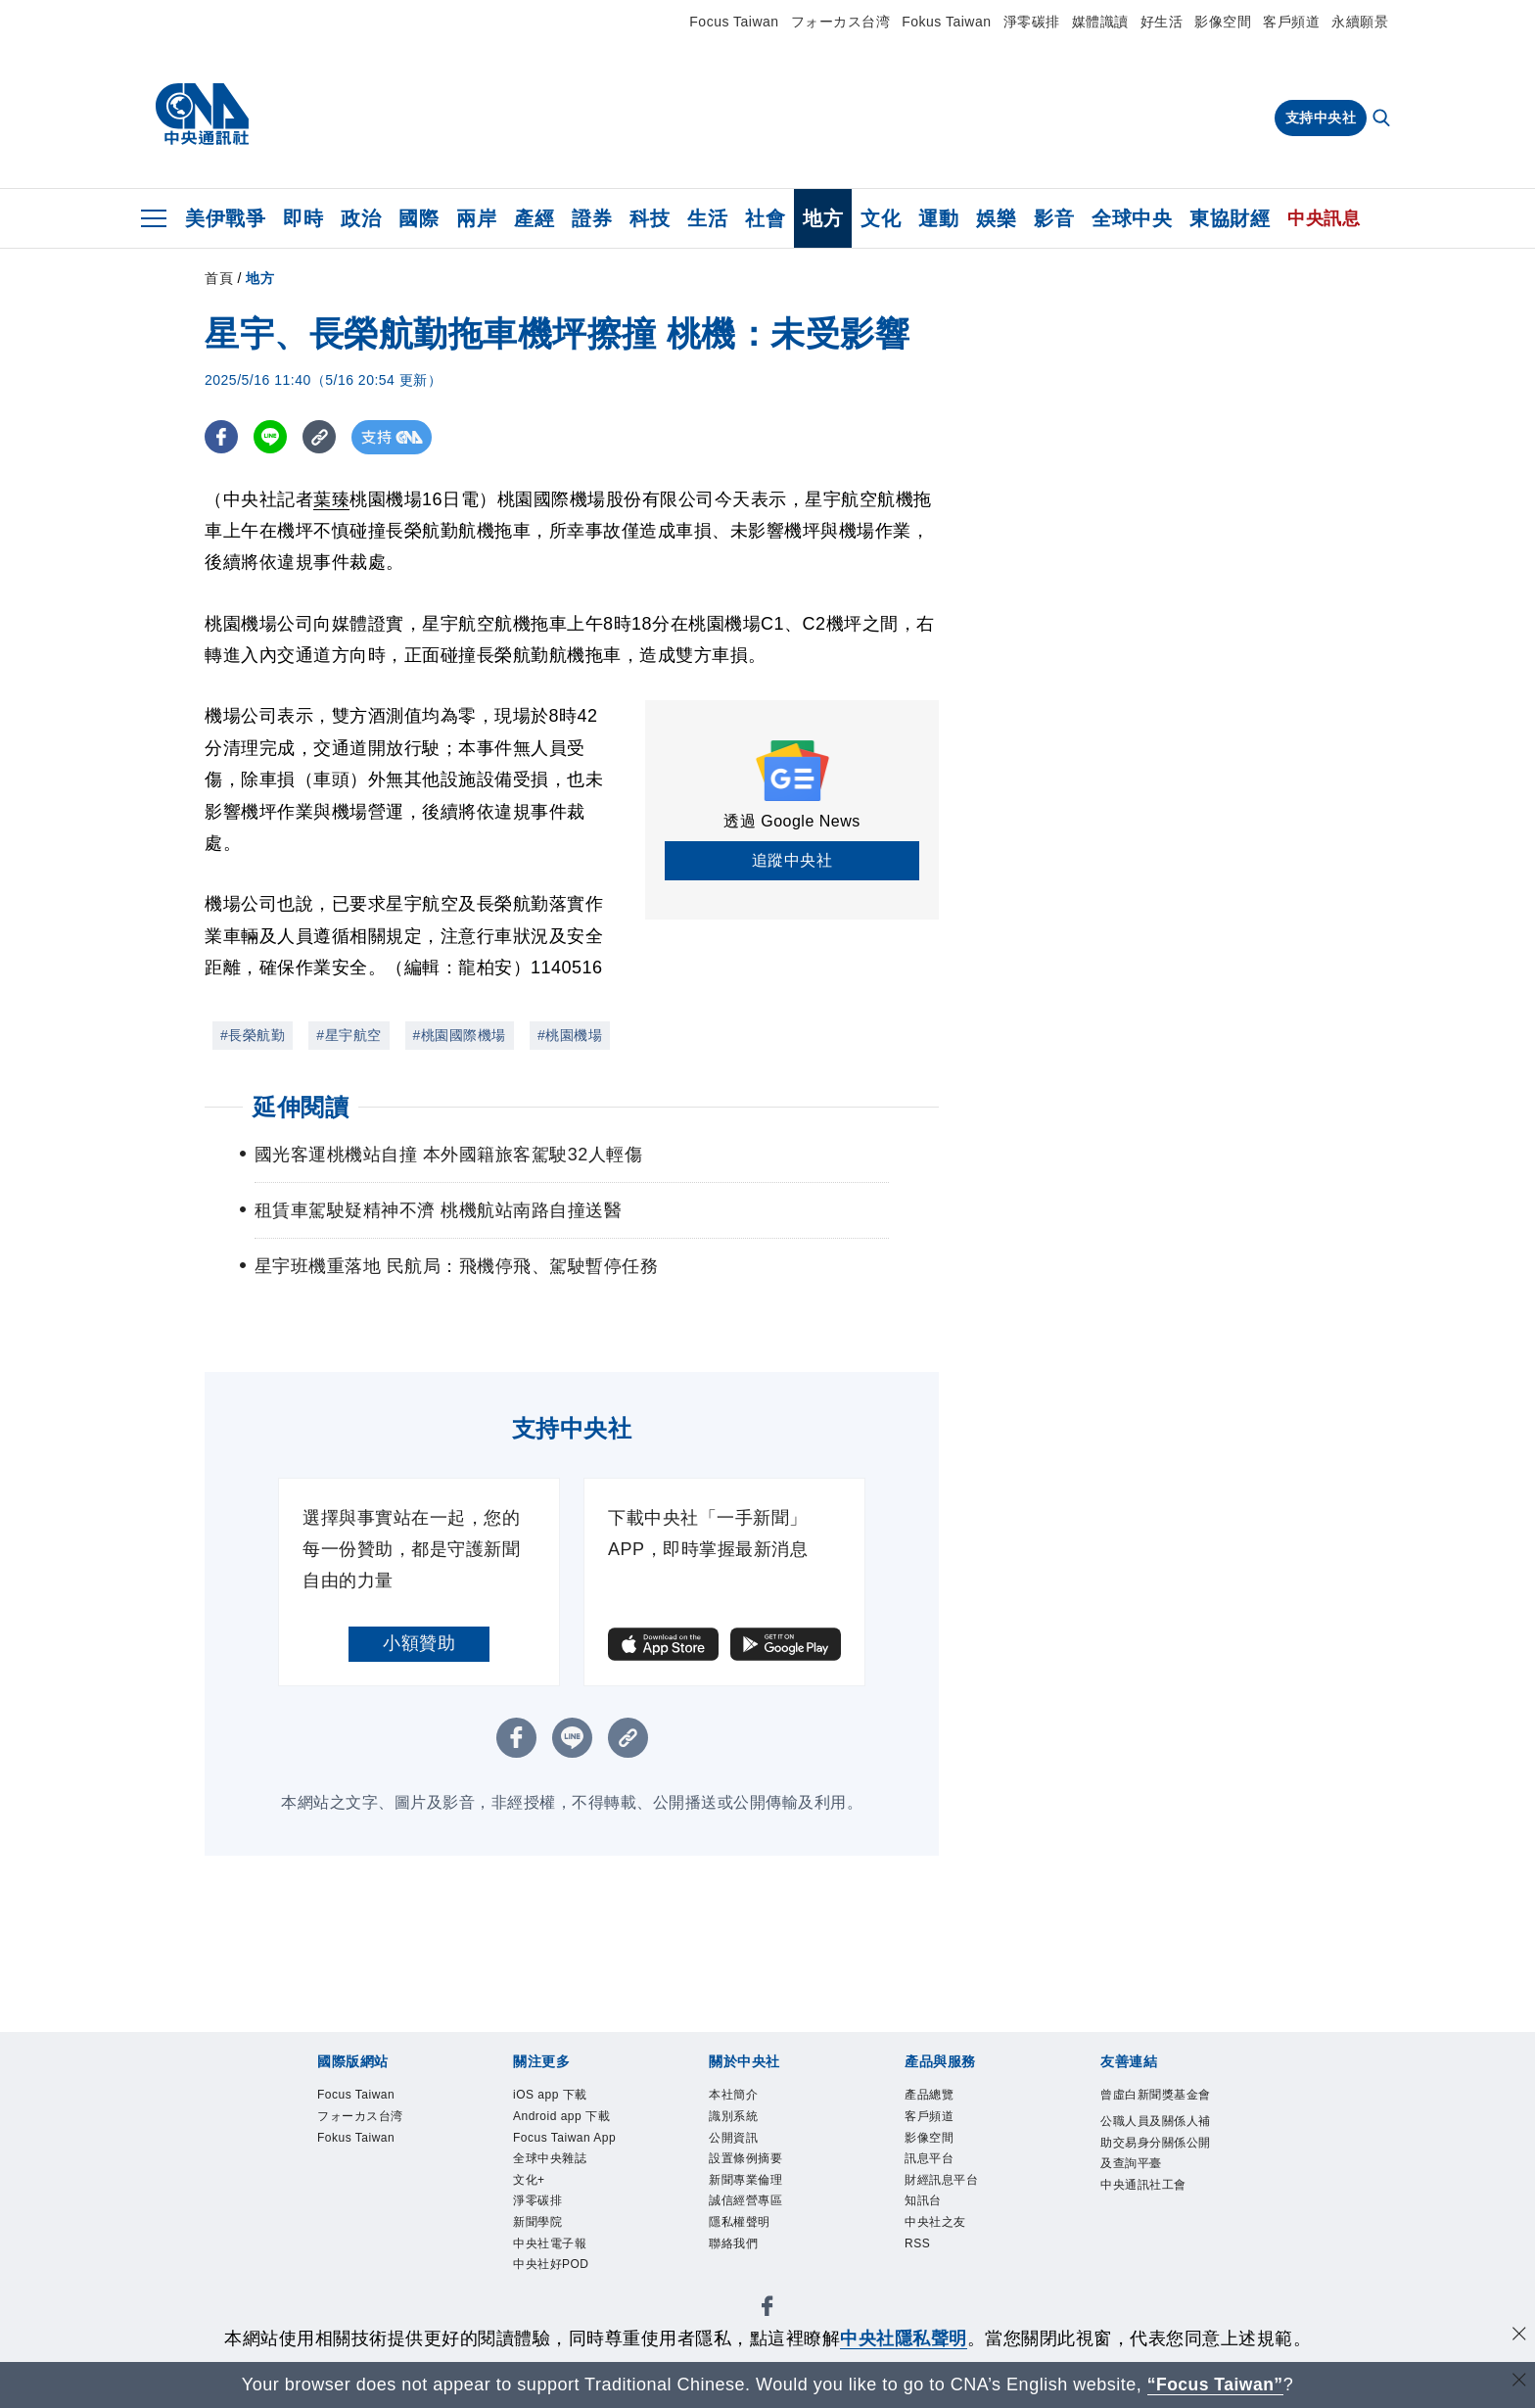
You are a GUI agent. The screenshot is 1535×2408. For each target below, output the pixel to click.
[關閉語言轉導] (1518, 2382)
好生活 (1162, 21)
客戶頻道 (1291, 21)
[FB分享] (222, 437)
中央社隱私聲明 (903, 2338)
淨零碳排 (1031, 21)
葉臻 (331, 499)
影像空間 (1222, 21)
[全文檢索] (1383, 119)
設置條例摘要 (745, 2158)
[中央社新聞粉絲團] (767, 2309)
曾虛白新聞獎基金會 (1155, 2094)
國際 (418, 218)
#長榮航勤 (252, 1035)
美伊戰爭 (225, 218)
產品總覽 (929, 2094)
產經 (534, 218)
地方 (823, 218)
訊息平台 (929, 2158)
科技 (649, 218)
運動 (938, 218)
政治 (361, 218)
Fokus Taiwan (946, 21)
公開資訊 (733, 2138)
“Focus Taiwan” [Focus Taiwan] (1215, 2384)
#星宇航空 (348, 1035)
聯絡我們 (733, 2243)
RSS (917, 2243)
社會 (765, 218)
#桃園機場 (569, 1035)
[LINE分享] (272, 437)
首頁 (219, 278)
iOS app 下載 (550, 2094)
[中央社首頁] (202, 115)
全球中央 (1132, 218)
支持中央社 (1321, 117)
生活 (707, 218)
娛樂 (996, 218)
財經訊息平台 (941, 2180)
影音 (1054, 218)
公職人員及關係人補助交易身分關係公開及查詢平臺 (1155, 2142)
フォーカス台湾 (841, 21)
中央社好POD (551, 2264)
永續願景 (1359, 21)
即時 (303, 218)
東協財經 (1229, 218)
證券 (592, 218)
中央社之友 (935, 2222)
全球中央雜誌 (549, 2158)
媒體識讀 (1100, 21)
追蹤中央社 (792, 860)
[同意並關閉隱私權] (1518, 2336)
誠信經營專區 (745, 2201)
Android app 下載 (561, 2116)
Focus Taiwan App (564, 2138)
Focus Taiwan (733, 21)
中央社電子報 (549, 2243)
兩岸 (476, 218)
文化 (881, 218)
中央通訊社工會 (1143, 2185)
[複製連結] (321, 437)
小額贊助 (419, 1643)
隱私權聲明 (739, 2222)
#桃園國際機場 (459, 1035)
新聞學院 (537, 2222)
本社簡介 (733, 2094)
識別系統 (733, 2116)
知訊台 (923, 2201)
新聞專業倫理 (745, 2180)
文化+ (529, 2180)
